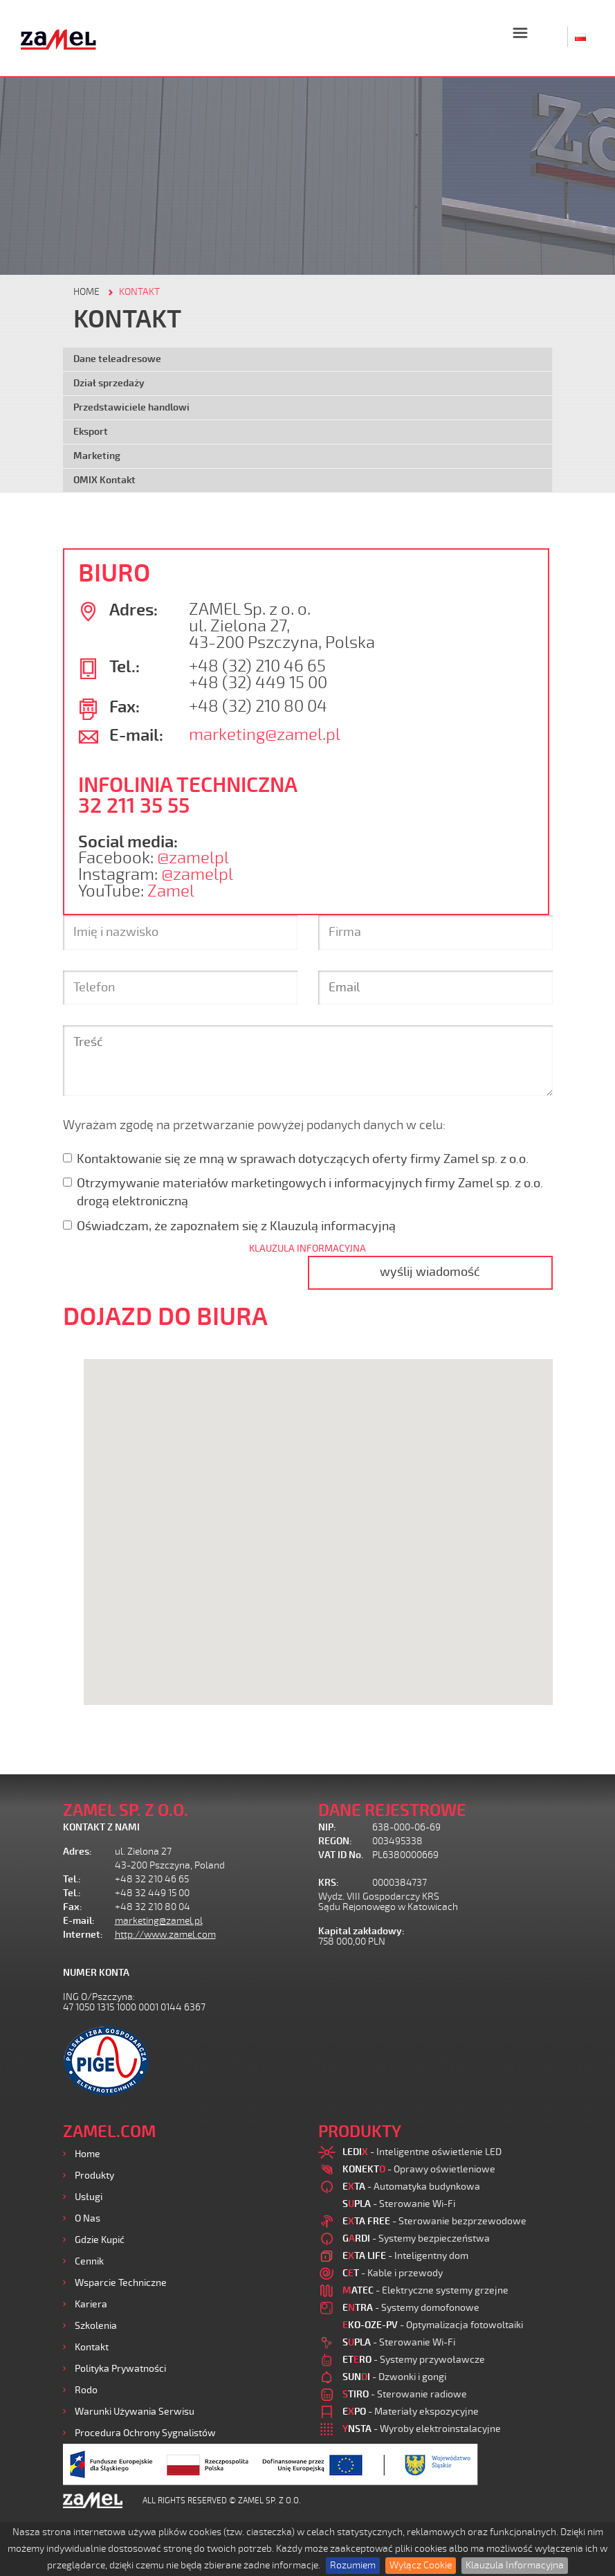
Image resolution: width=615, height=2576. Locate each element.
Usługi (88, 2197)
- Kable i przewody (392, 2273)
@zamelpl (193, 858)
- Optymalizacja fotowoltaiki (432, 2325)
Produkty (94, 2175)
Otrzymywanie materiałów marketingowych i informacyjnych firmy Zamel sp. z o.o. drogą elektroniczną (303, 1192)
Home (87, 2154)
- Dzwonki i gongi (394, 2377)
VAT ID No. (340, 1855)
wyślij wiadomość (430, 1271)
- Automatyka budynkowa (411, 2186)
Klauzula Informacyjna (515, 2565)
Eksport (90, 432)
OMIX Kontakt (104, 480)
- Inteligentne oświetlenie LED (422, 2152)
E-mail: (79, 1921)
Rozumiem (353, 2565)
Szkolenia (96, 2326)
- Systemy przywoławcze (413, 2360)
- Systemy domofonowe (410, 2308)
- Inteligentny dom (405, 2256)
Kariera (91, 2304)
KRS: (328, 1882)
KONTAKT (139, 292)
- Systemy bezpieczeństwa (416, 2238)
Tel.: (72, 1879)
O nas (87, 2218)
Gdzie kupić (100, 2240)
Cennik (89, 2261)
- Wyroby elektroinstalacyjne (421, 2429)
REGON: (335, 1841)
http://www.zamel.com (165, 1934)
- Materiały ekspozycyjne (410, 2411)
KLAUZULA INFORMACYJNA (307, 1248)
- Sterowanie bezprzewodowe (434, 2221)
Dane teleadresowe (117, 359)
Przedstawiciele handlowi (131, 407)
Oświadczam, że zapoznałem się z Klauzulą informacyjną (229, 1226)
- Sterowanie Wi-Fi (398, 2204)
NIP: (327, 1827)
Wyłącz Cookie (420, 2565)
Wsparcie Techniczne (121, 2283)
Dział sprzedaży (109, 383)
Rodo (86, 2390)
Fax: (72, 1907)
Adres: (77, 1851)
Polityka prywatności (120, 2369)
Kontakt (92, 2347)
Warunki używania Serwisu (134, 2411)
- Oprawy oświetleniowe (418, 2169)
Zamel (170, 891)
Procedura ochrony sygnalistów (145, 2433)
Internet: (83, 1934)
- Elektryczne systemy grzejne (425, 2290)
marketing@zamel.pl (264, 735)
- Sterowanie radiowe (404, 2394)
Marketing (96, 456)
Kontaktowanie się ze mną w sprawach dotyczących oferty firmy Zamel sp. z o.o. (296, 1159)
